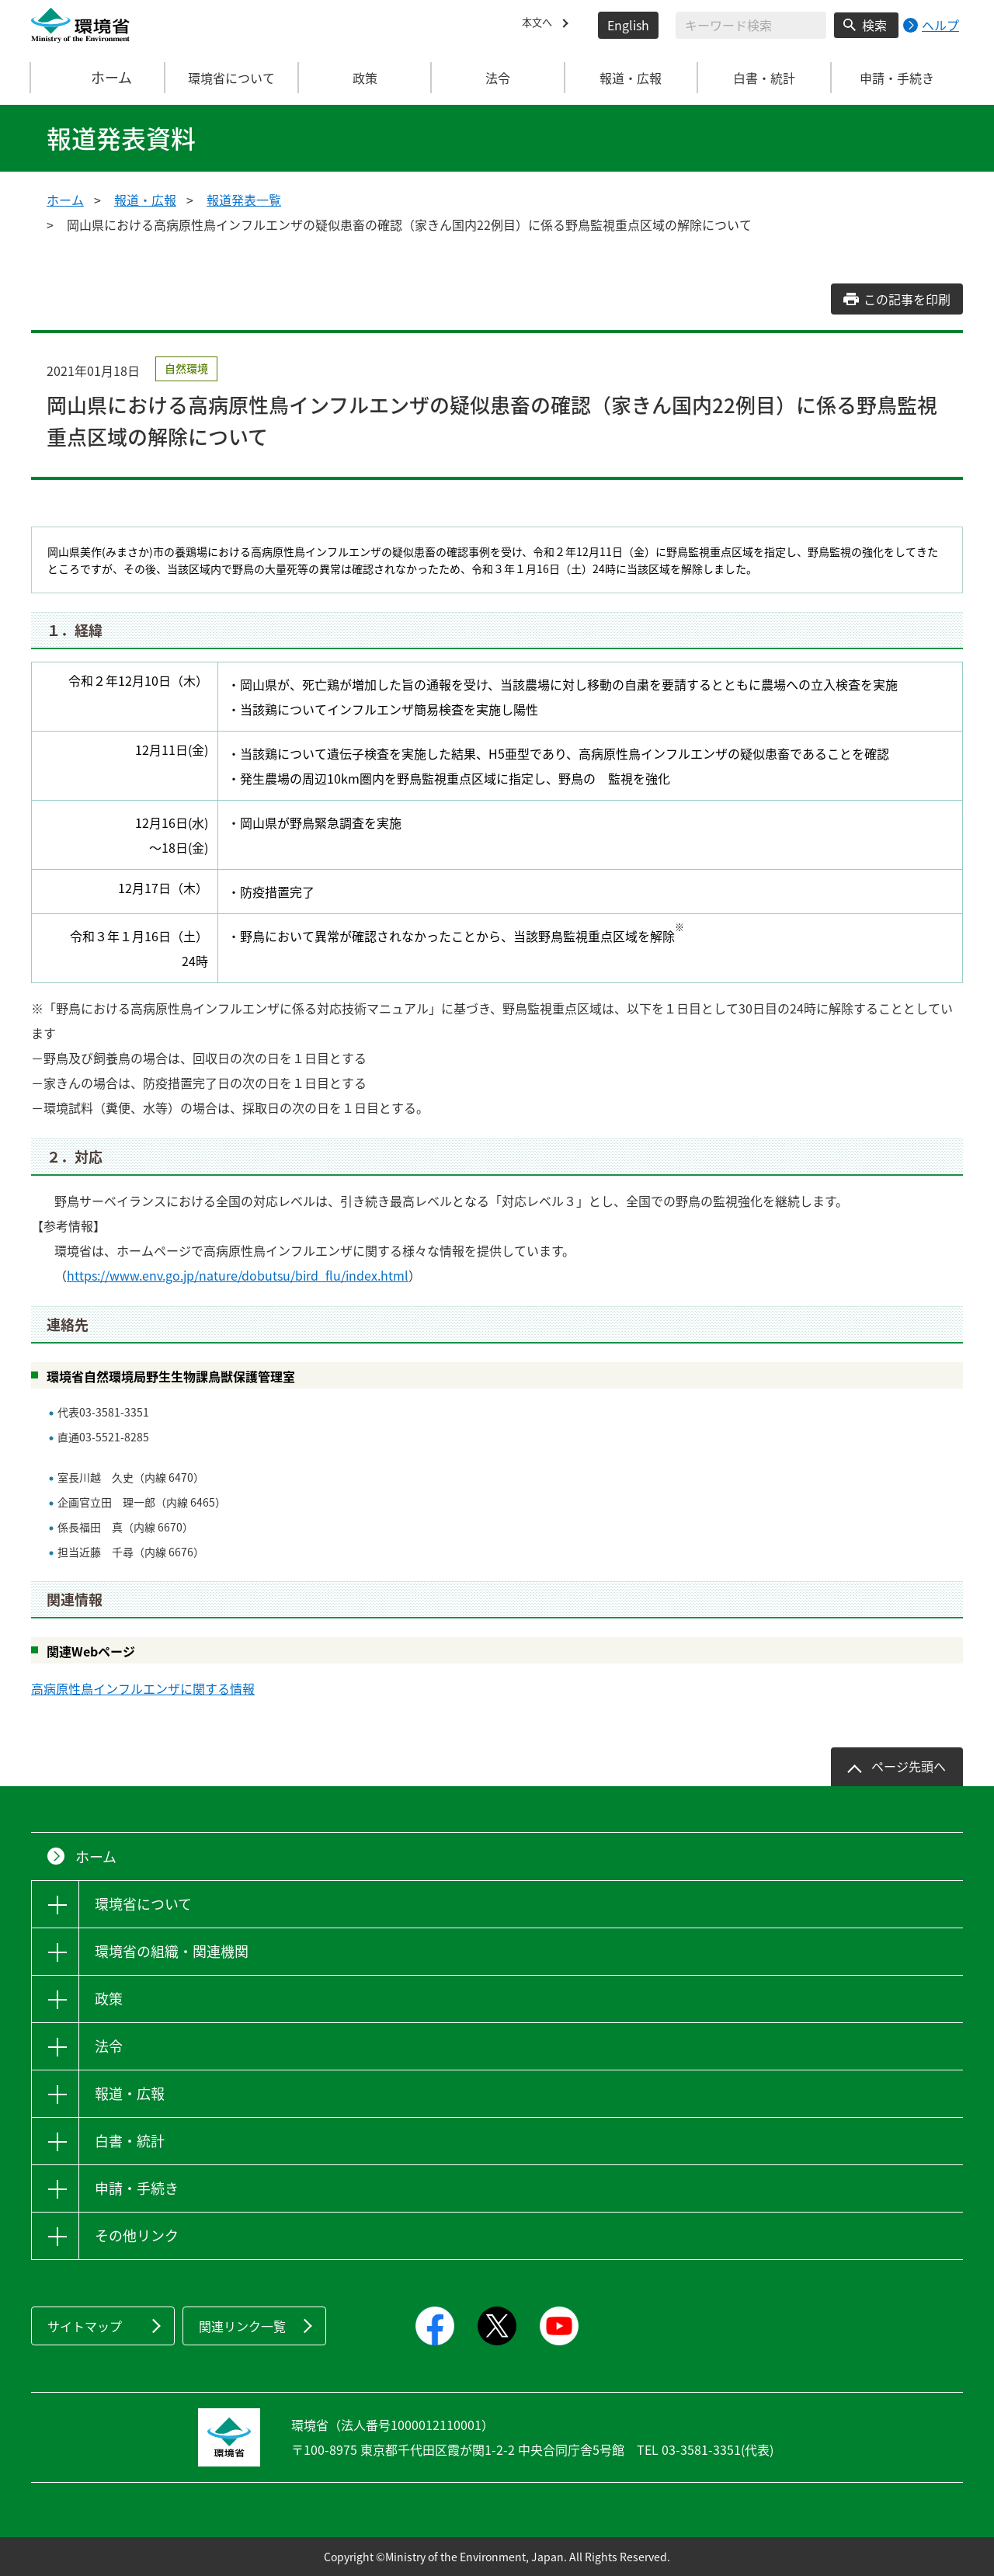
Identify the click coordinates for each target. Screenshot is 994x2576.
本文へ (540, 25)
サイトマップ (84, 2326)
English (628, 25)
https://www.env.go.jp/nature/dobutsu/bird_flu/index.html (237, 1275)
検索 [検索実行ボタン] (874, 25)
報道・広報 (145, 199)
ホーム (98, 77)
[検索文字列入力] (751, 25)
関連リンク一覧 (242, 2326)
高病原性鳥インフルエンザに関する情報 (143, 1688)
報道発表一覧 (244, 199)
